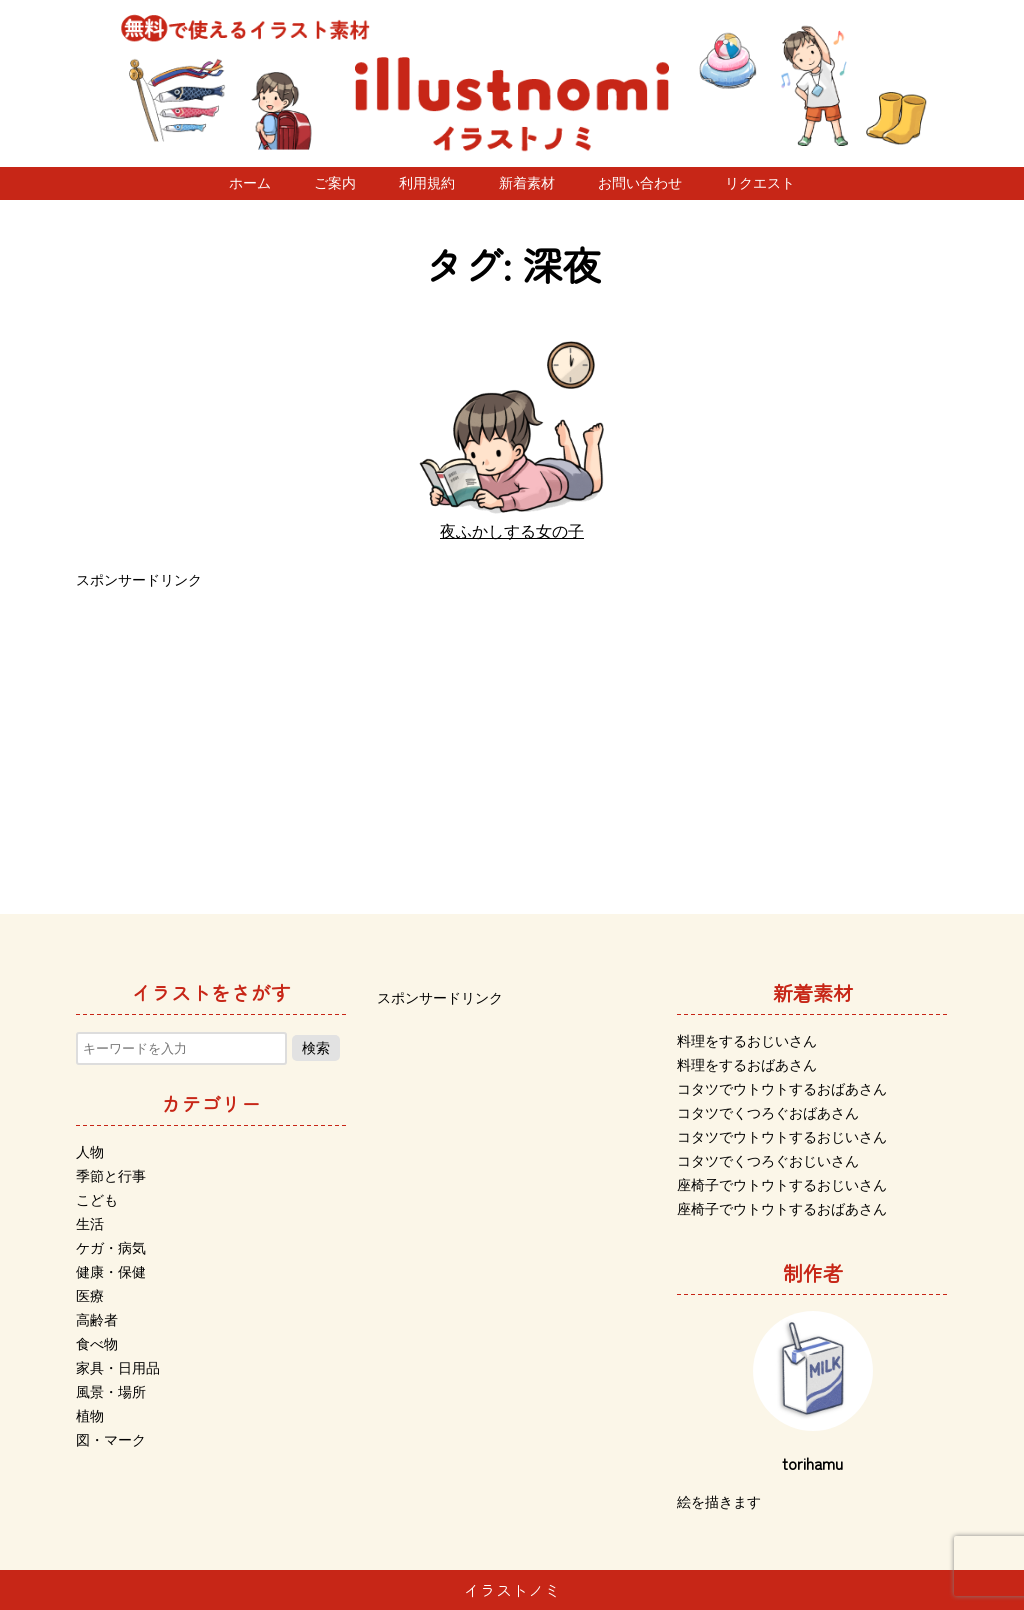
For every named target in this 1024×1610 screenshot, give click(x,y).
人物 (90, 1152)
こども (97, 1200)
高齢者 (97, 1320)
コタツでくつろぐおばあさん (768, 1113)
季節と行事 (111, 1176)
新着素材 (527, 183)
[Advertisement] (512, 734)
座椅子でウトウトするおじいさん (782, 1185)
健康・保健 (111, 1272)
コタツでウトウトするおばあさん (782, 1089)
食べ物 (97, 1344)
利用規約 (427, 183)
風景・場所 (111, 1392)
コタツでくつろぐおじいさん (768, 1161)
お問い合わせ (640, 183)
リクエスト (760, 183)
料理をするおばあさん (747, 1065)
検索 (316, 1048)
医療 (90, 1296)
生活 (90, 1224)
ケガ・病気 (111, 1248)
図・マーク (111, 1440)
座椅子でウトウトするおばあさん (782, 1209)
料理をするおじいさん (747, 1041)
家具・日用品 (118, 1368)
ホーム (250, 183)
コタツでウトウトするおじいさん (782, 1137)
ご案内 (335, 183)
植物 (90, 1416)
